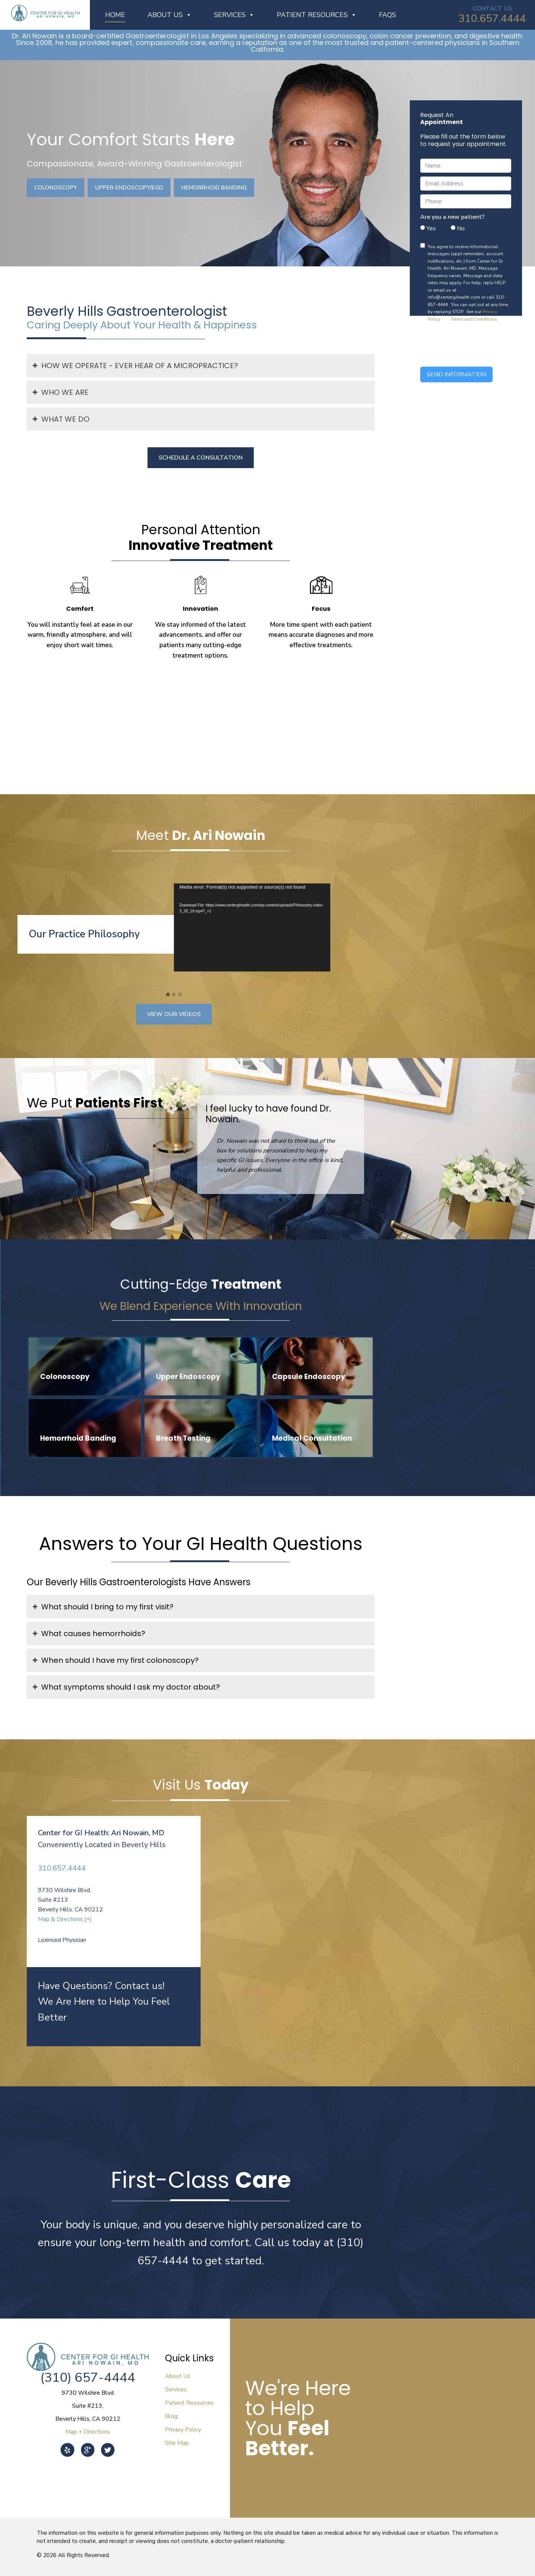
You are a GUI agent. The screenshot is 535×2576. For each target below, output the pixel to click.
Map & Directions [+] (65, 1919)
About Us (169, 14)
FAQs (387, 14)
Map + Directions (87, 2432)
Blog (171, 2416)
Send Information (456, 374)
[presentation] (476, 348)
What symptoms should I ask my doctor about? (126, 1687)
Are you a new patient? (452, 217)
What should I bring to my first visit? (103, 1606)
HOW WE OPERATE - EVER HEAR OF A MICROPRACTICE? (135, 365)
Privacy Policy (183, 2430)
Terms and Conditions (474, 319)
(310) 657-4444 (87, 2377)
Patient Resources (317, 14)
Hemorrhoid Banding (214, 187)
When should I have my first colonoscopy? (116, 1660)
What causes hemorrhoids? (89, 1633)
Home (115, 14)
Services (234, 14)
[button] (168, 995)
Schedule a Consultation (201, 458)
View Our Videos (174, 1014)
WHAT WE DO (61, 419)
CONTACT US (492, 8)
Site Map (177, 2443)
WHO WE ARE (60, 392)
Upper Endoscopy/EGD (129, 187)
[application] (252, 927)
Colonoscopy (55, 187)
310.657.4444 (492, 19)
